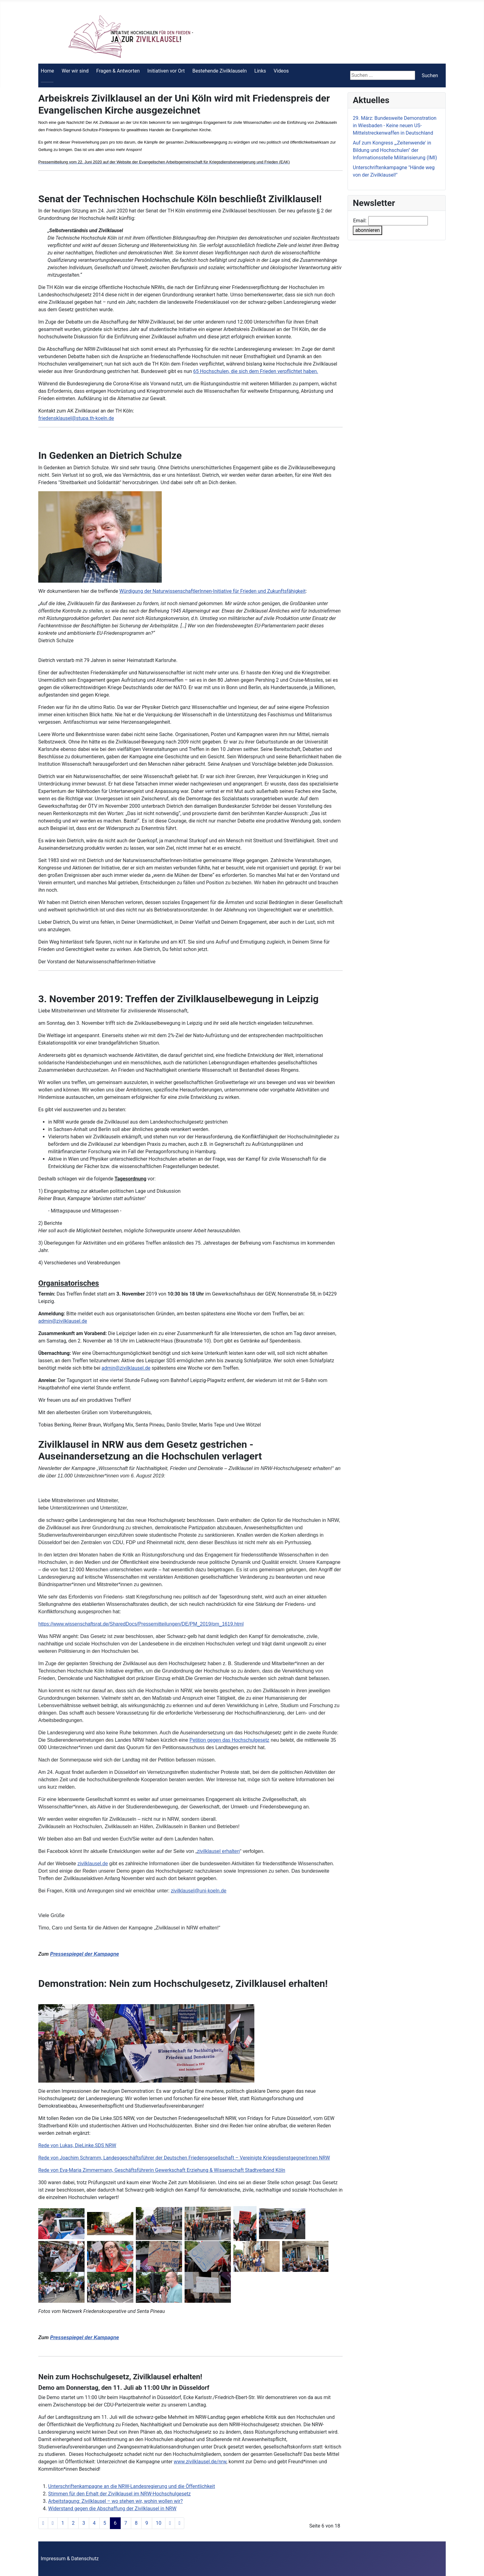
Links (260, 71)
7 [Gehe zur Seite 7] (125, 2523)
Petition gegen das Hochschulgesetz (229, 1740)
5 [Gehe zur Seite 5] (104, 2523)
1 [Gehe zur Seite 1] (62, 2523)
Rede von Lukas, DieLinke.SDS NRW (77, 2145)
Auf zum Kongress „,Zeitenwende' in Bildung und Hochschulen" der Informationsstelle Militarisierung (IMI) (395, 150)
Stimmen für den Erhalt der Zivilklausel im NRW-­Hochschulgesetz (119, 2494)
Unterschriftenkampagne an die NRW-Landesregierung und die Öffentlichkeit (131, 2486)
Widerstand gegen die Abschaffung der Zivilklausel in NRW (112, 2508)
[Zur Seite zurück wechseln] (53, 2523)
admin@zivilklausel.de (62, 1321)
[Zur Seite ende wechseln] (180, 2523)
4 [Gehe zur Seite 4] (94, 2523)
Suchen (430, 75)
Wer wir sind (75, 71)
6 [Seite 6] (115, 2523)
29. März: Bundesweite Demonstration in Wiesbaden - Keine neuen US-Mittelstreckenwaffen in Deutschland (394, 125)
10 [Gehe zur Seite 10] (158, 2523)
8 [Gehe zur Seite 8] (136, 2523)
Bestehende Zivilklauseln (219, 71)
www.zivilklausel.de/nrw (200, 2462)
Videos (281, 71)
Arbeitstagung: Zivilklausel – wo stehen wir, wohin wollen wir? (115, 2501)
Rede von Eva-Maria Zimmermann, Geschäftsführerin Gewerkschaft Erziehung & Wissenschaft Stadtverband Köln (161, 2170)
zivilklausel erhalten (218, 1851)
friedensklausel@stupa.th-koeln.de (76, 418)
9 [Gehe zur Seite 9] (146, 2523)
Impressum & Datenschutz (70, 2558)
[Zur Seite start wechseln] (43, 2523)
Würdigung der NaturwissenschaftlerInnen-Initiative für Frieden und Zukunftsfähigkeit (212, 591)
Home (47, 71)
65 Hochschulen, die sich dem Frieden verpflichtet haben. (255, 371)
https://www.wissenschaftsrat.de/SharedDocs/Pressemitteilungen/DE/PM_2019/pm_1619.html (141, 1624)
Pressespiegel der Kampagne (84, 1954)
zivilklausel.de (92, 1863)
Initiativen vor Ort (166, 71)
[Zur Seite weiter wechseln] (170, 2523)
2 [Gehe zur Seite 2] (73, 2523)
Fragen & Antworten (118, 71)
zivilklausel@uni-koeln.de (199, 1890)
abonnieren (367, 230)
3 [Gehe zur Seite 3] (83, 2523)
